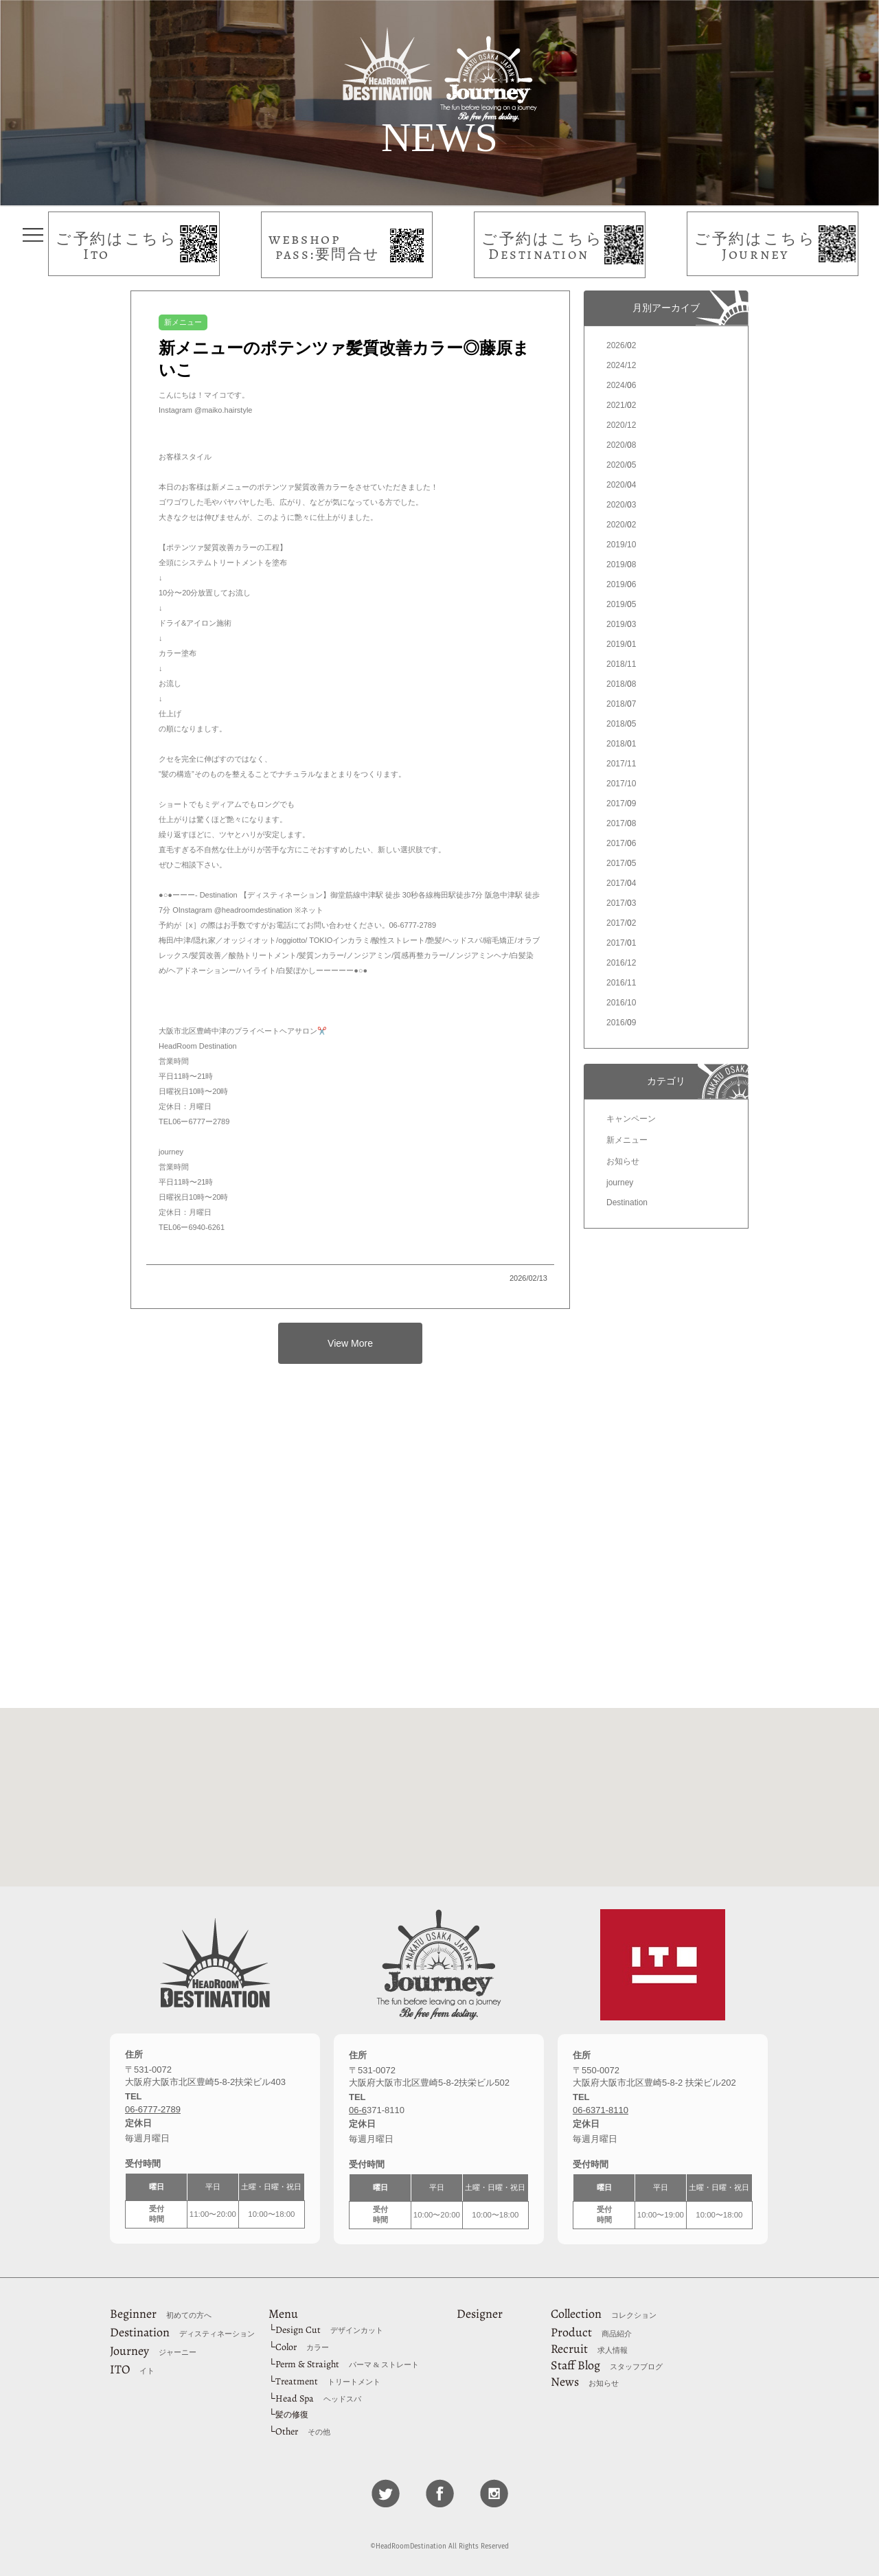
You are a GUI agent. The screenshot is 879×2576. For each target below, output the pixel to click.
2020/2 (621, 524)
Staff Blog (607, 2365)
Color (302, 2346)
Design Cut (329, 2329)
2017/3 (621, 903)
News (585, 2381)
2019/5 (621, 604)
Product (591, 2332)
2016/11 (621, 983)
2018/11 (621, 664)
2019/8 (621, 564)
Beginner (161, 2313)
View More (350, 1343)
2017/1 (621, 943)
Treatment (327, 2381)
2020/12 (621, 425)
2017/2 (621, 923)
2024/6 (621, 385)
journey (619, 1182)
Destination (627, 1202)
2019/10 (621, 544)
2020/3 (621, 505)
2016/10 (621, 1002)
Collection (604, 2313)
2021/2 (621, 405)
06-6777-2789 (153, 2109)
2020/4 (621, 485)
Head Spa (318, 2398)
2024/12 (621, 365)
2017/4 (621, 883)
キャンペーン (631, 1119)
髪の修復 (291, 2414)
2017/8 (621, 823)
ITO (132, 2369)
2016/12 (621, 963)
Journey (153, 2351)
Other (302, 2431)
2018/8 (621, 684)
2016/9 (621, 1022)
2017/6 (621, 843)
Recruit (589, 2348)
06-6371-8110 (600, 2110)
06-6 (358, 2110)
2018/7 (621, 704)
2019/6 (621, 584)
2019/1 (621, 644)
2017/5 (621, 863)
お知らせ (622, 1161)
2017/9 (621, 803)
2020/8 (621, 445)
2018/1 (621, 744)
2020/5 (621, 465)
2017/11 (621, 763)
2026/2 (621, 345)
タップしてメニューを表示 (33, 235)
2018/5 (621, 724)
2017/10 (621, 783)
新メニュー (627, 1140)
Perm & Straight (347, 2364)
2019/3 (621, 624)
